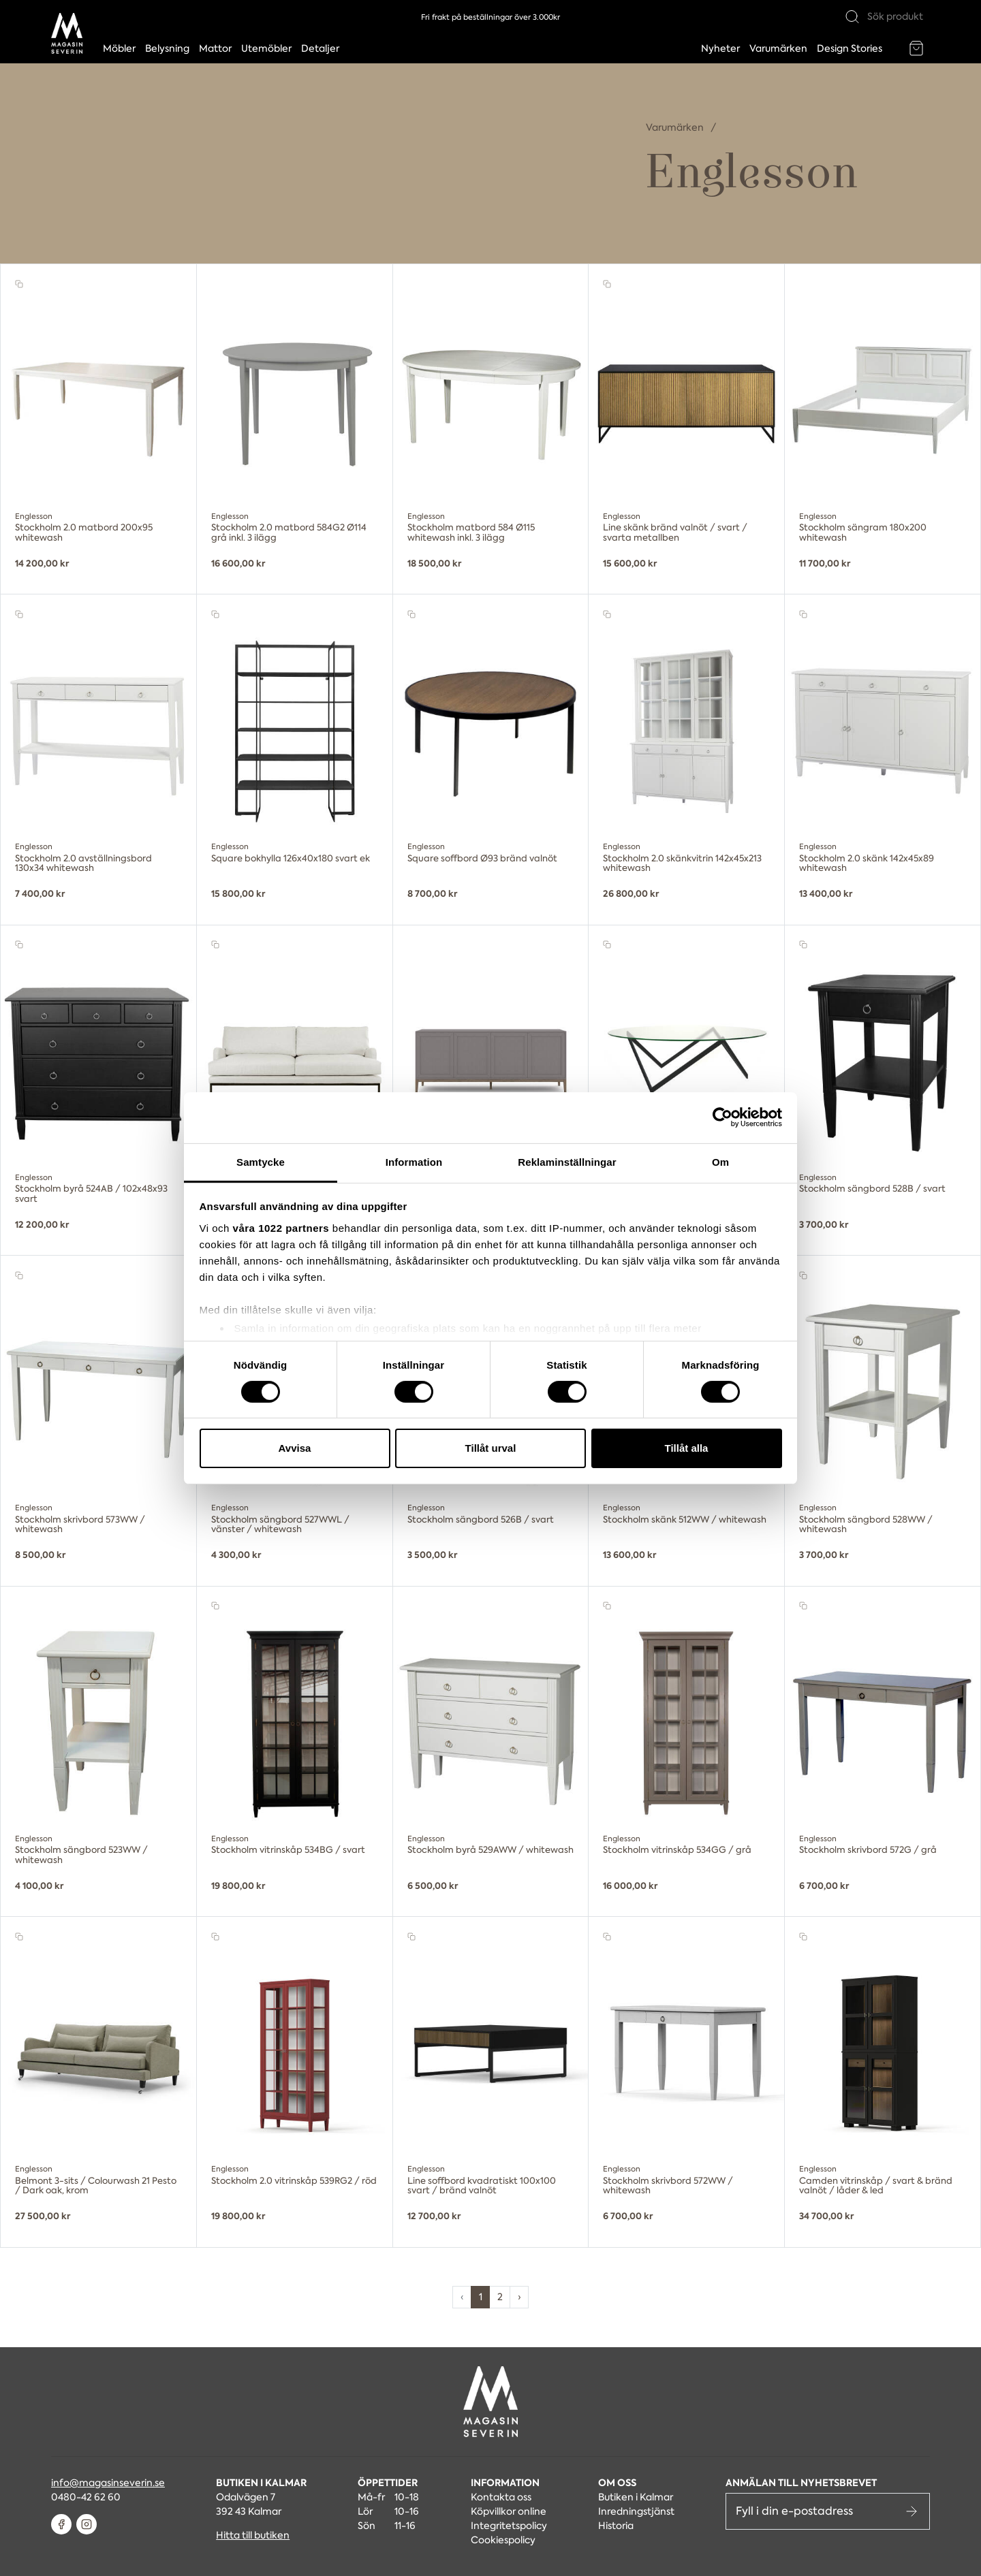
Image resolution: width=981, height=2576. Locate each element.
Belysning (167, 48)
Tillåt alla (686, 1448)
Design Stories (849, 48)
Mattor (215, 48)
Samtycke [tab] (260, 1161)
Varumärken (778, 48)
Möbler (119, 48)
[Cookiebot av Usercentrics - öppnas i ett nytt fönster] (722, 1117)
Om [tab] (720, 1161)
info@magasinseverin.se (108, 2483)
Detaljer (320, 48)
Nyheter (720, 48)
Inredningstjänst (636, 2511)
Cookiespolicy (503, 2540)
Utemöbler (266, 48)
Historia (616, 2525)
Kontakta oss (501, 2497)
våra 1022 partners (281, 1227)
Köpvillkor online (508, 2511)
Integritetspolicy (509, 2525)
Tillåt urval (490, 1448)
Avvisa (295, 1448)
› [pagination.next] (519, 2297)
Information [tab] (414, 1161)
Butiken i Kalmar (635, 2497)
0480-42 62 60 (86, 2497)
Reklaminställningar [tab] (567, 1161)
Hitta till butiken (253, 2535)
